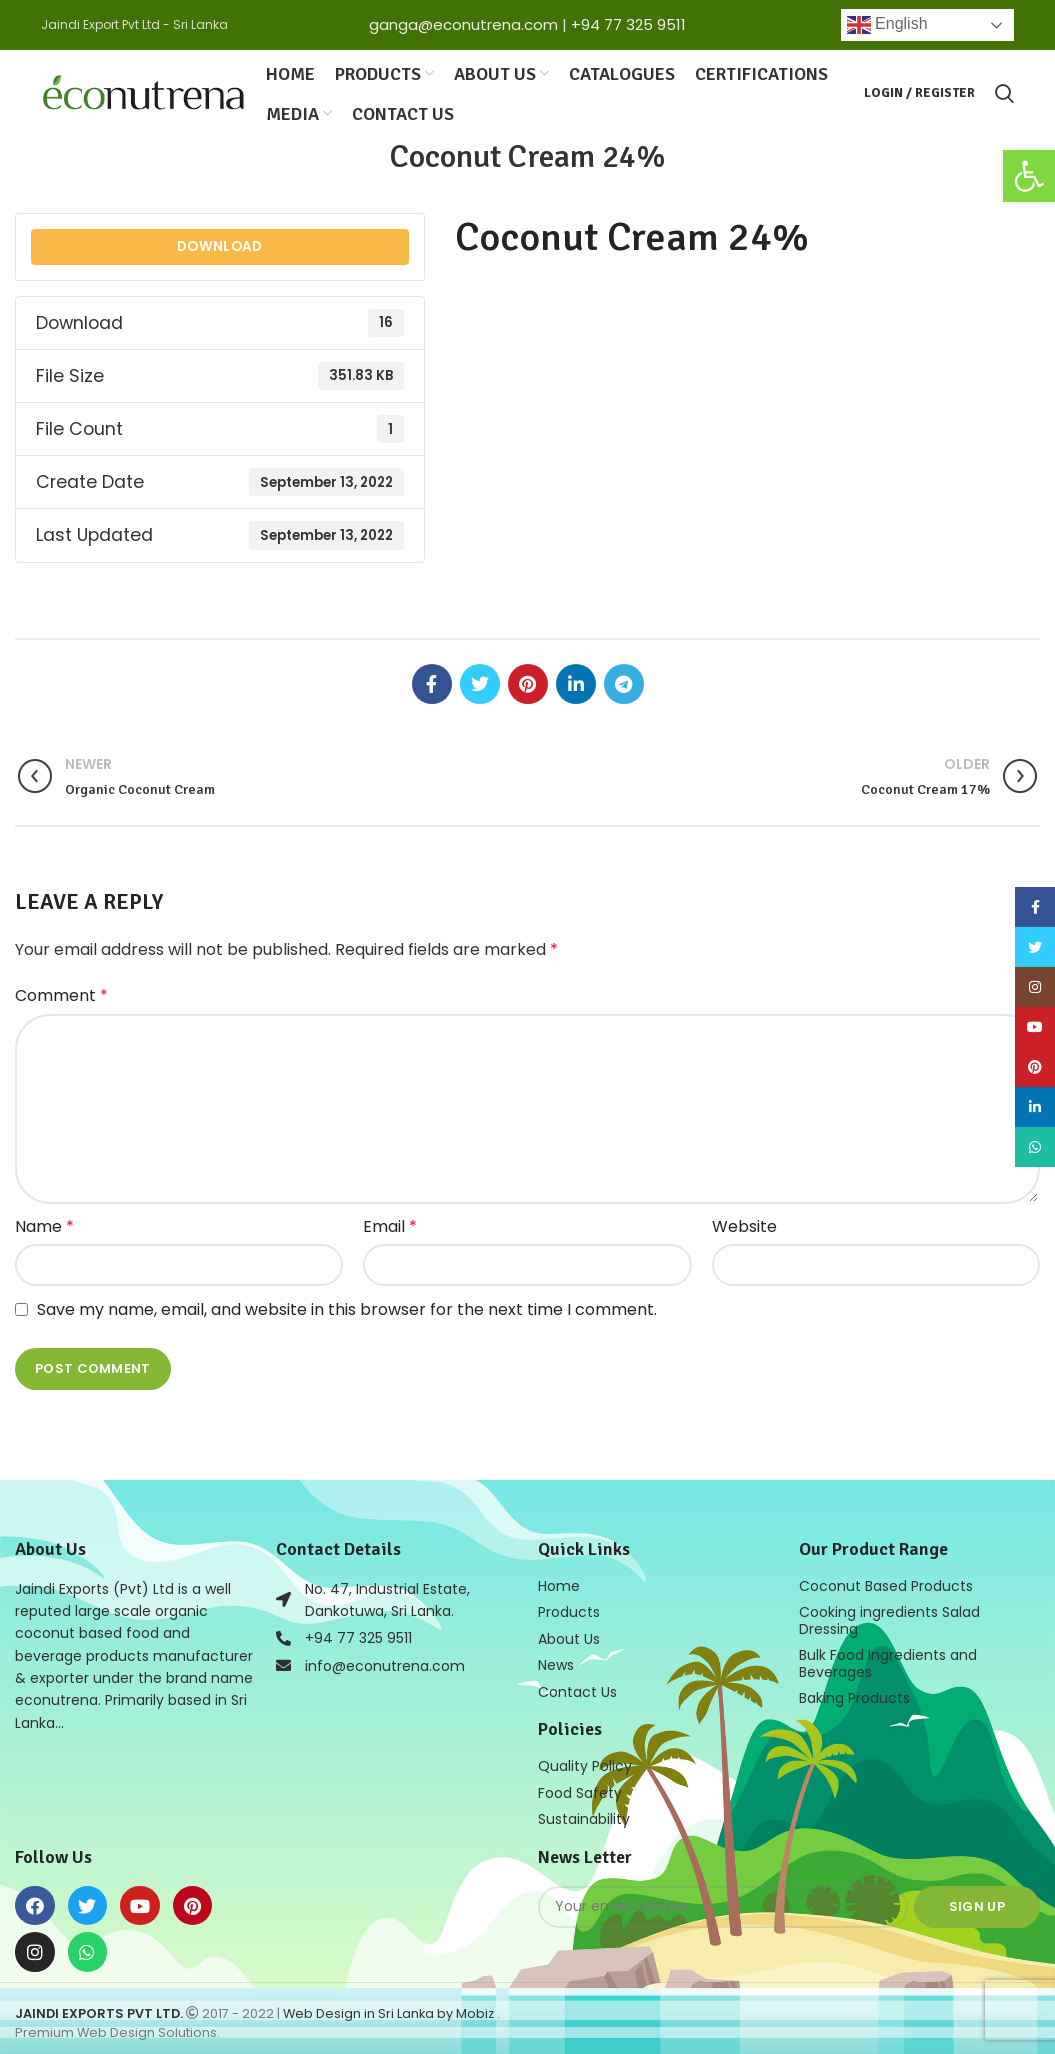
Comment (61, 992)
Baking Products (854, 1693)
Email (390, 1223)
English (887, 25)
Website (744, 1223)
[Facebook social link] (432, 681)
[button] (1029, 176)
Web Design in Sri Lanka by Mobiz (390, 2006)
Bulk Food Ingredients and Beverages (888, 1659)
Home (559, 1583)
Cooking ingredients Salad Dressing (889, 1617)
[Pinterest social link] (528, 681)
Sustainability (584, 1813)
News (556, 1661)
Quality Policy (585, 1761)
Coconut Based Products (886, 1583)
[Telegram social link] (624, 681)
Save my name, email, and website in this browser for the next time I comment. (347, 1306)
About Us (569, 1635)
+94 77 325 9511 (628, 24)
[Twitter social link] (480, 681)
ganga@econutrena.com (463, 24)
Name (44, 1223)
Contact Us (577, 1687)
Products (569, 1609)
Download (219, 243)
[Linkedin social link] (576, 681)
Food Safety (580, 1787)
